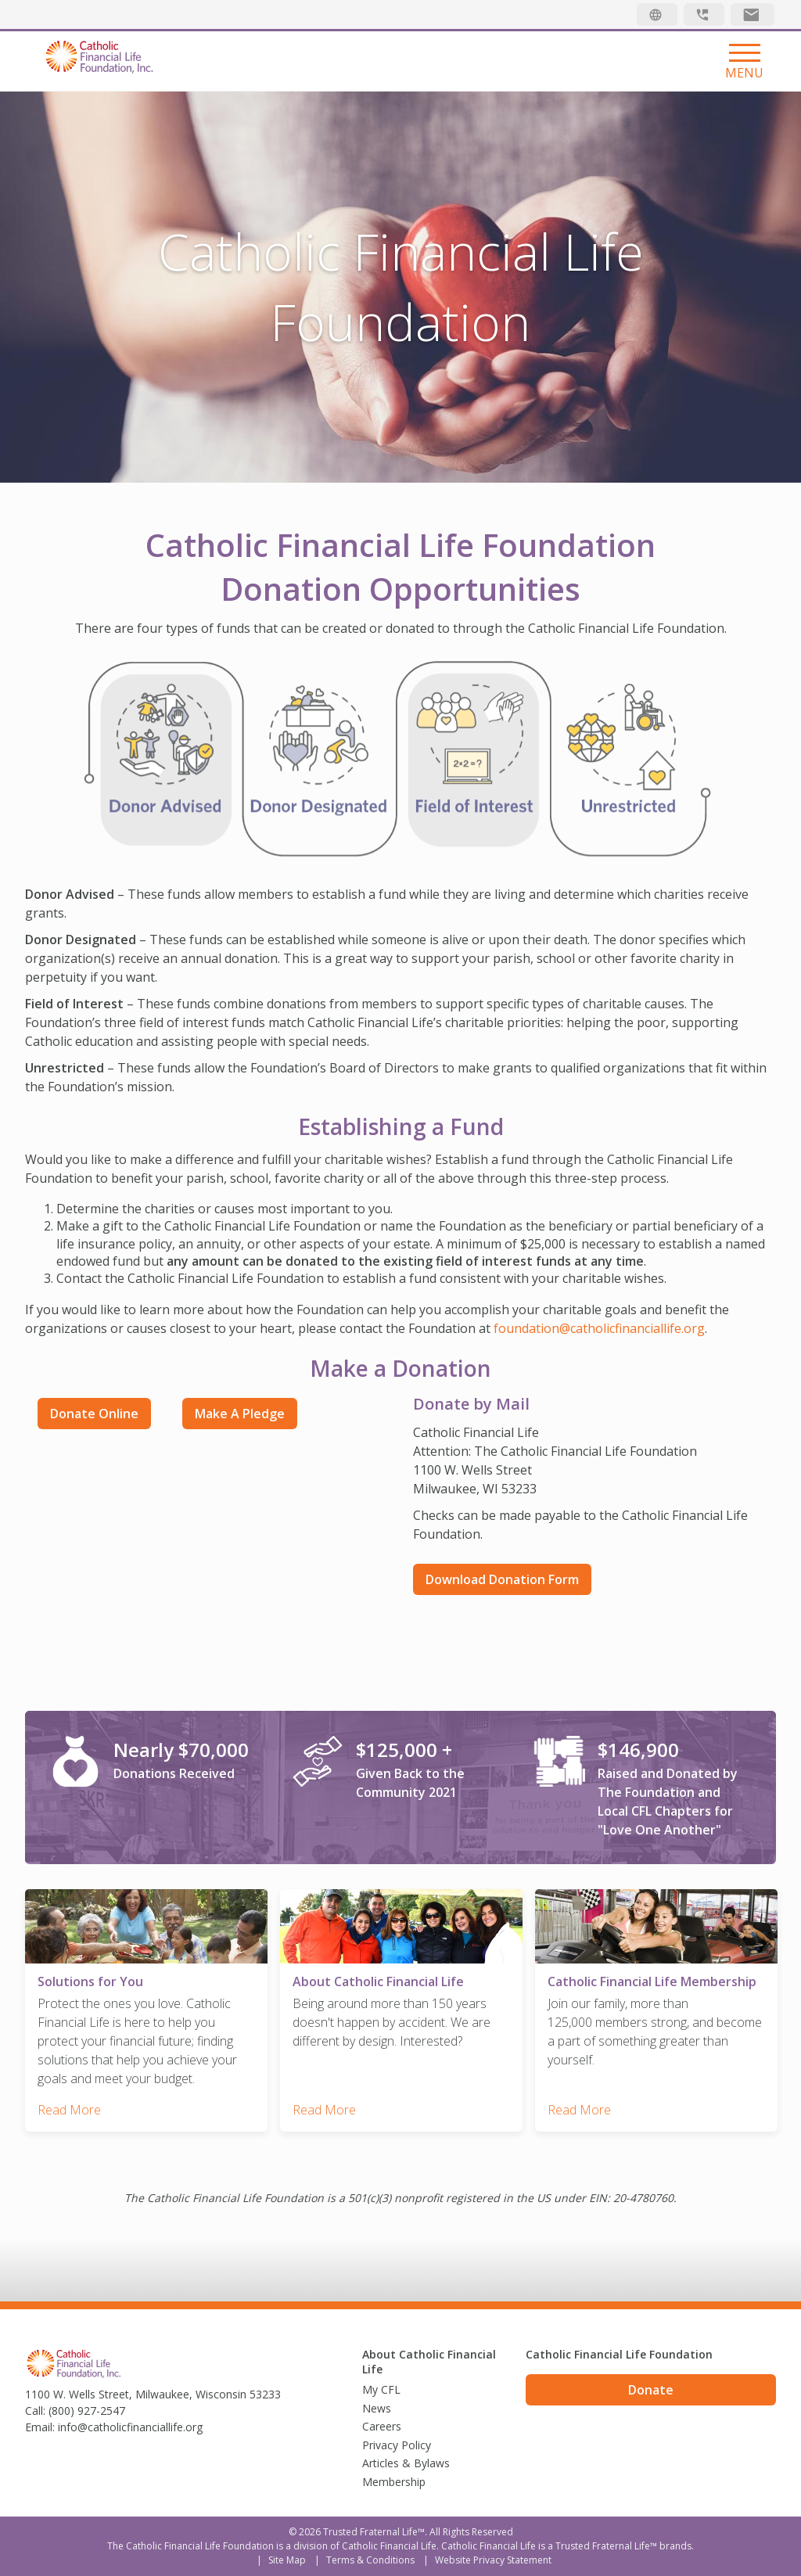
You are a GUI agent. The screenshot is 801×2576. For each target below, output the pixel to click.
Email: (40, 2427)
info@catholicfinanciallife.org (130, 2427)
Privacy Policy (396, 2445)
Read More (69, 2109)
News (376, 2408)
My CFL (381, 2389)
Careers (381, 2426)
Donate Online (94, 1413)
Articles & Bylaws (406, 2463)
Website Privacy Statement (493, 2560)
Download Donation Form (502, 1579)
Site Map (287, 2560)
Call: (35, 2410)
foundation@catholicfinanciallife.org (599, 1328)
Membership (394, 2481)
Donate (650, 2389)
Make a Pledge (240, 1413)
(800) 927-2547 (86, 2410)
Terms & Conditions (370, 2560)
